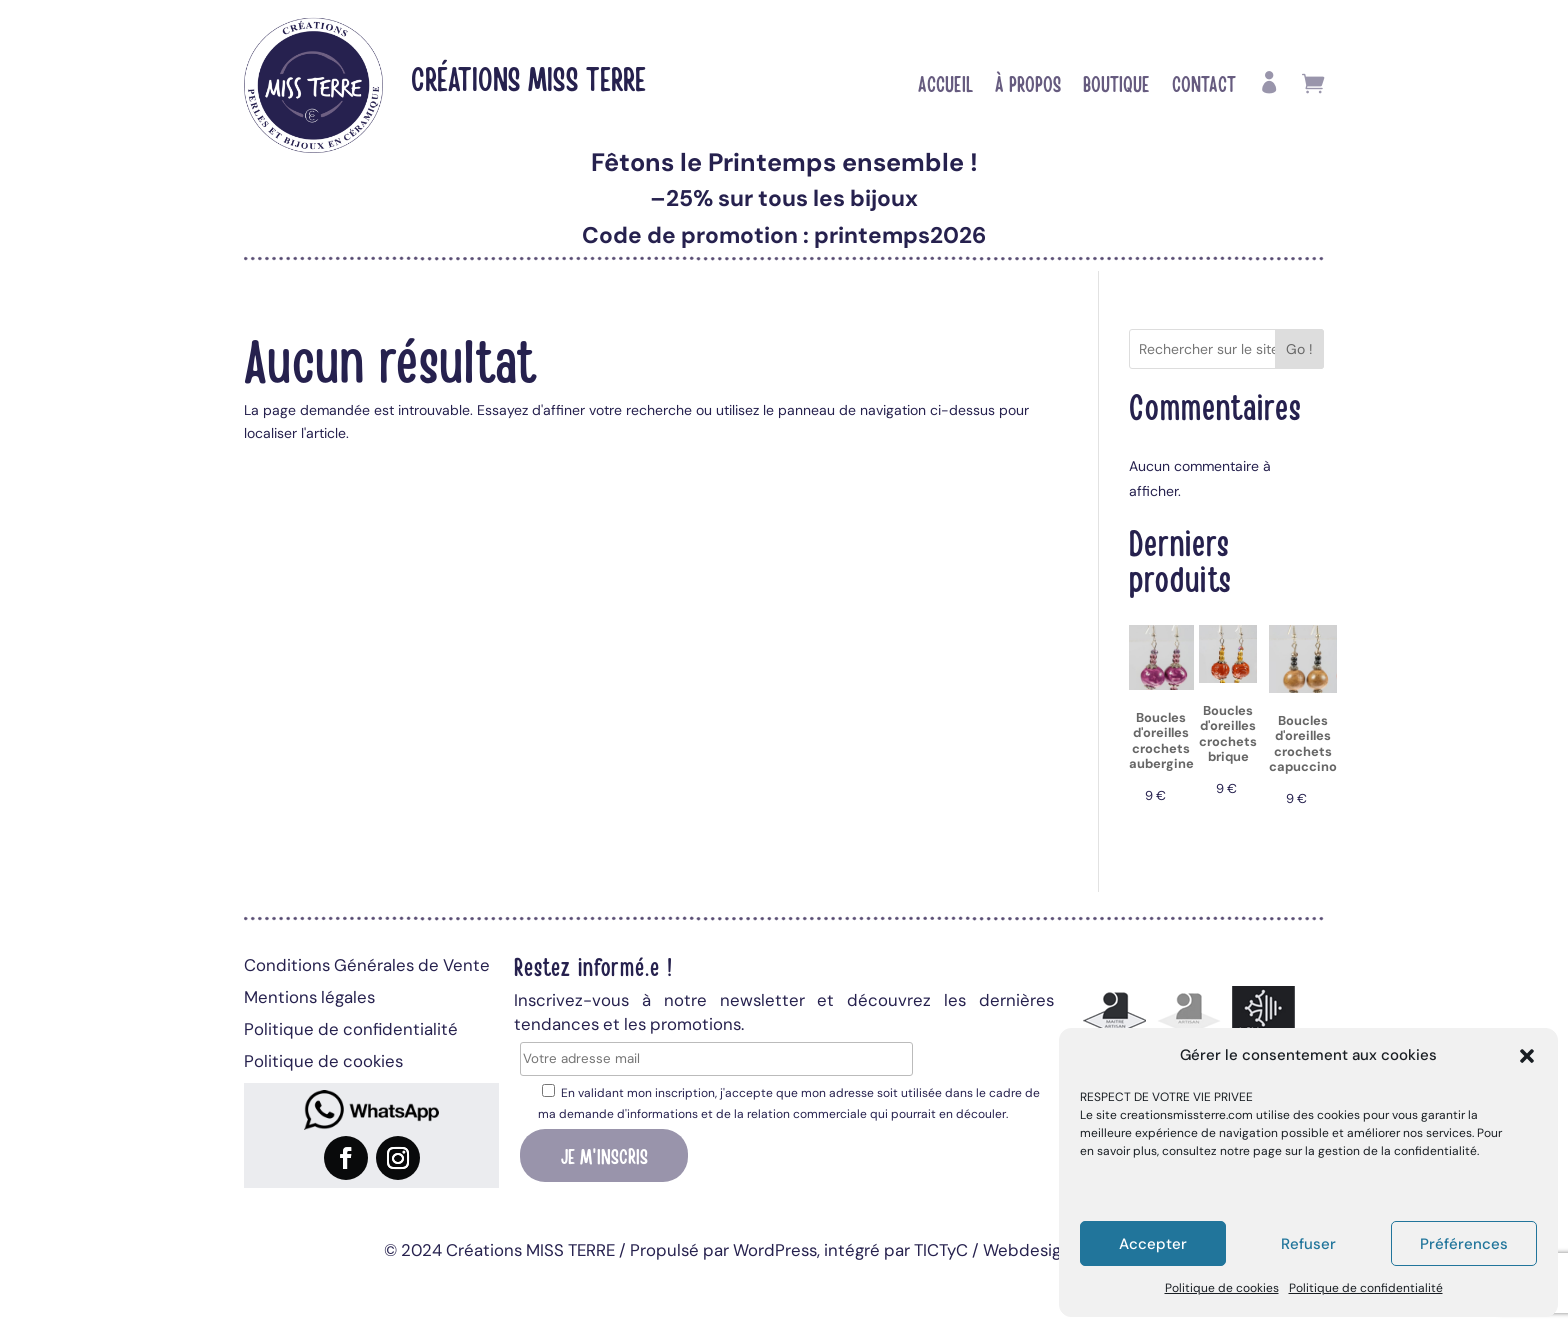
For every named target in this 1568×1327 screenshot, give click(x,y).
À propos (1028, 86)
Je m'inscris (604, 1155)
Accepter (1153, 1244)
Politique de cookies (1222, 1288)
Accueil (945, 86)
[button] (1527, 1056)
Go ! (1299, 349)
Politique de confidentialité (1366, 1288)
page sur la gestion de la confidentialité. (1366, 1151)
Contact (1204, 86)
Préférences (1464, 1244)
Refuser (1308, 1244)
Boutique (1116, 86)
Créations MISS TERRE (528, 77)
